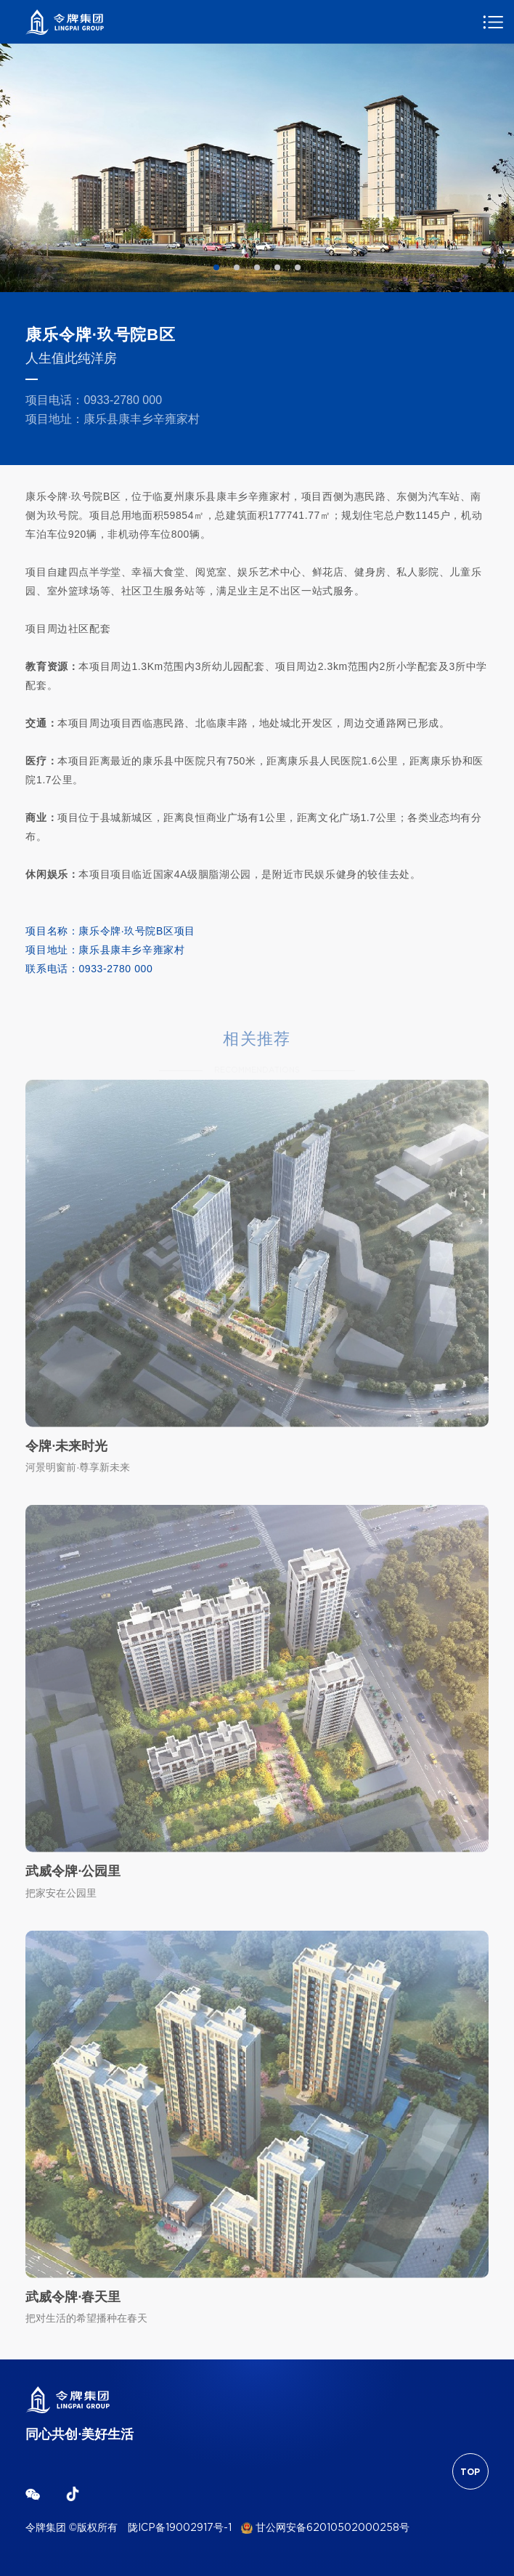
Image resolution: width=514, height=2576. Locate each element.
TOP (470, 2471)
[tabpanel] (257, 168)
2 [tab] (237, 267)
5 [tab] (298, 267)
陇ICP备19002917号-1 (180, 2527)
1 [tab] (216, 267)
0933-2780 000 (122, 400)
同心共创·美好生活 (79, 2435)
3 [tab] (257, 267)
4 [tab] (277, 267)
